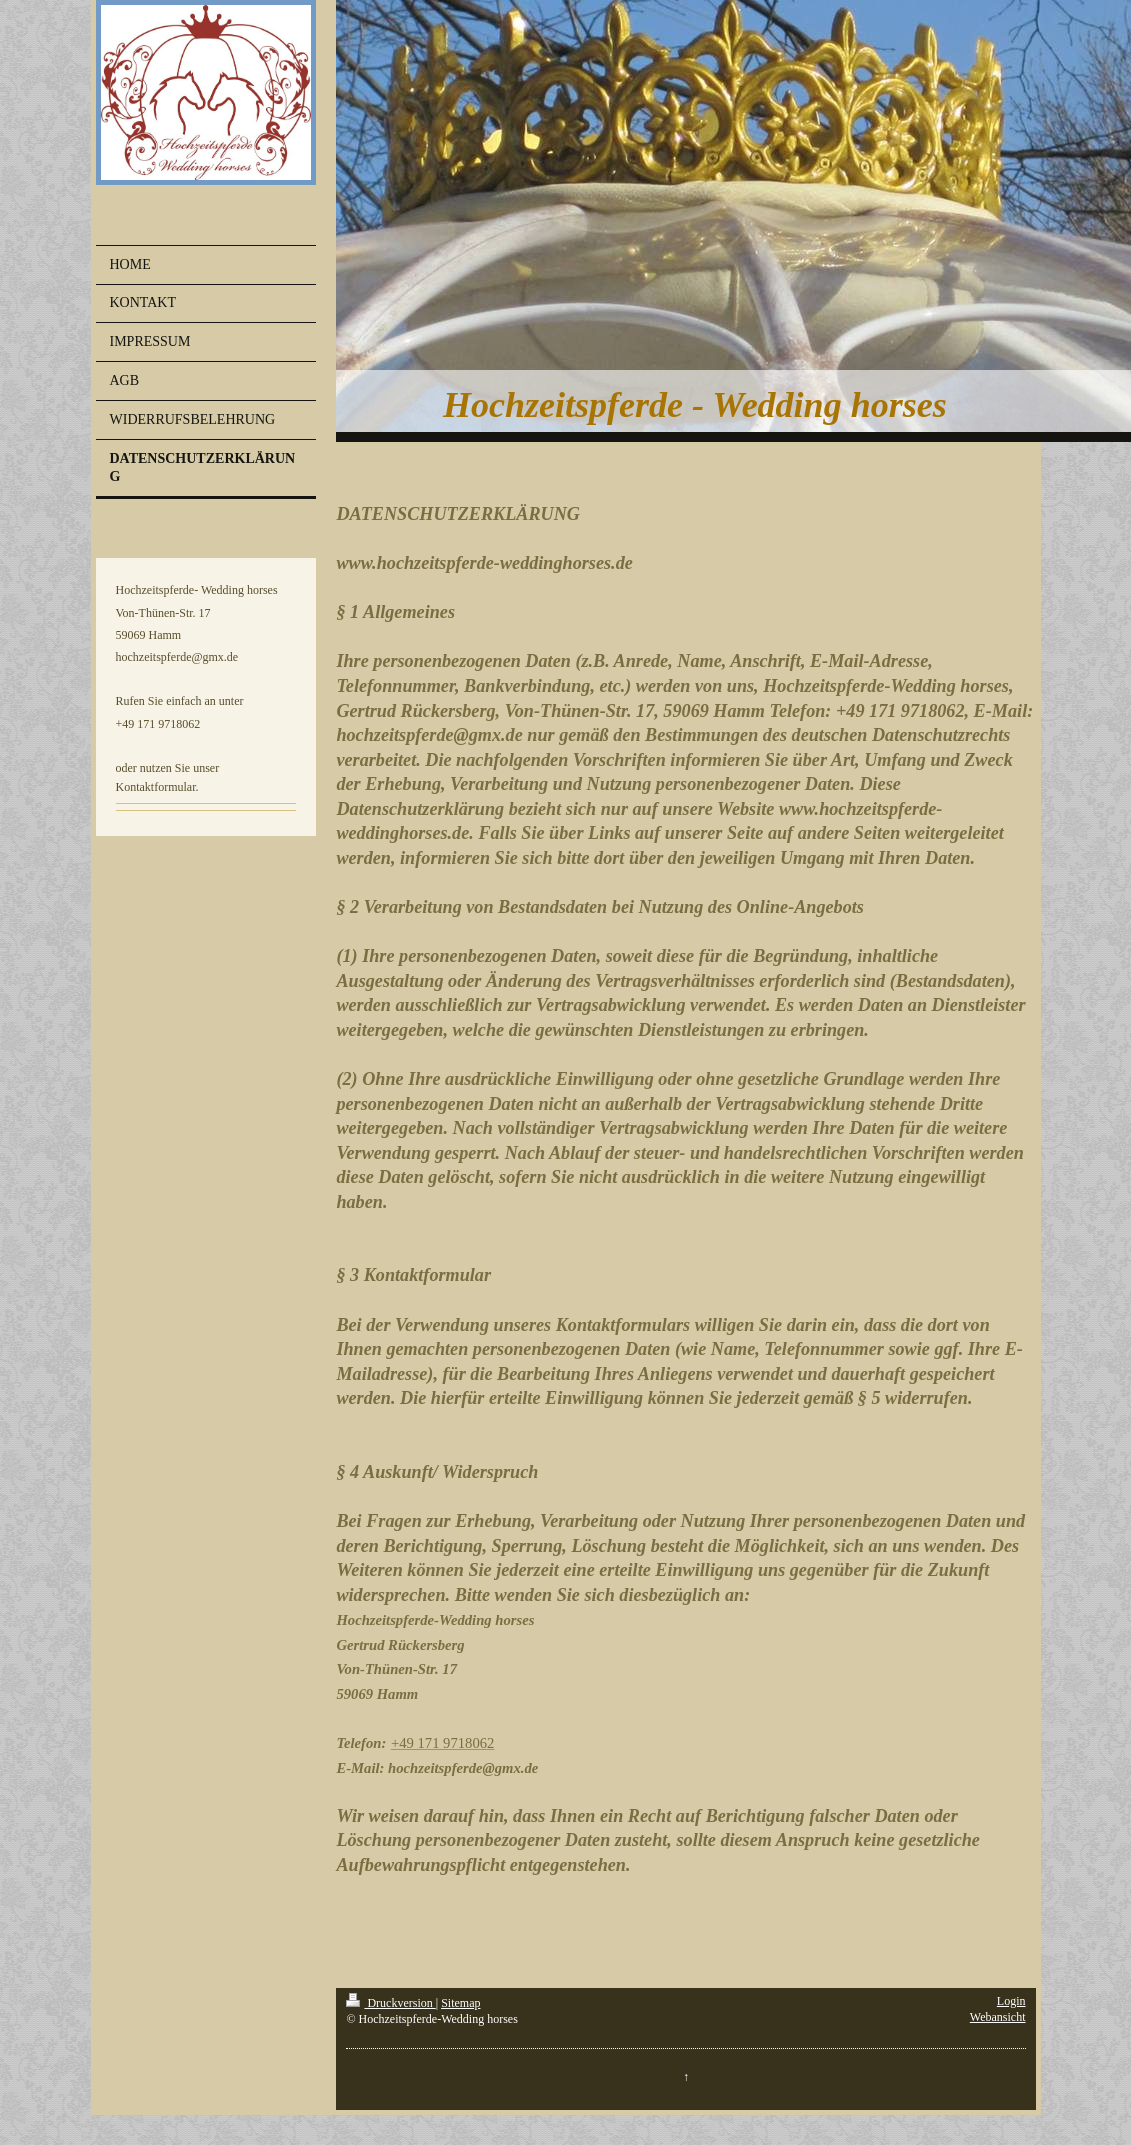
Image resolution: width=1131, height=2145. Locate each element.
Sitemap (460, 2003)
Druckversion (390, 2003)
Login (1011, 2001)
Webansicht (998, 2017)
